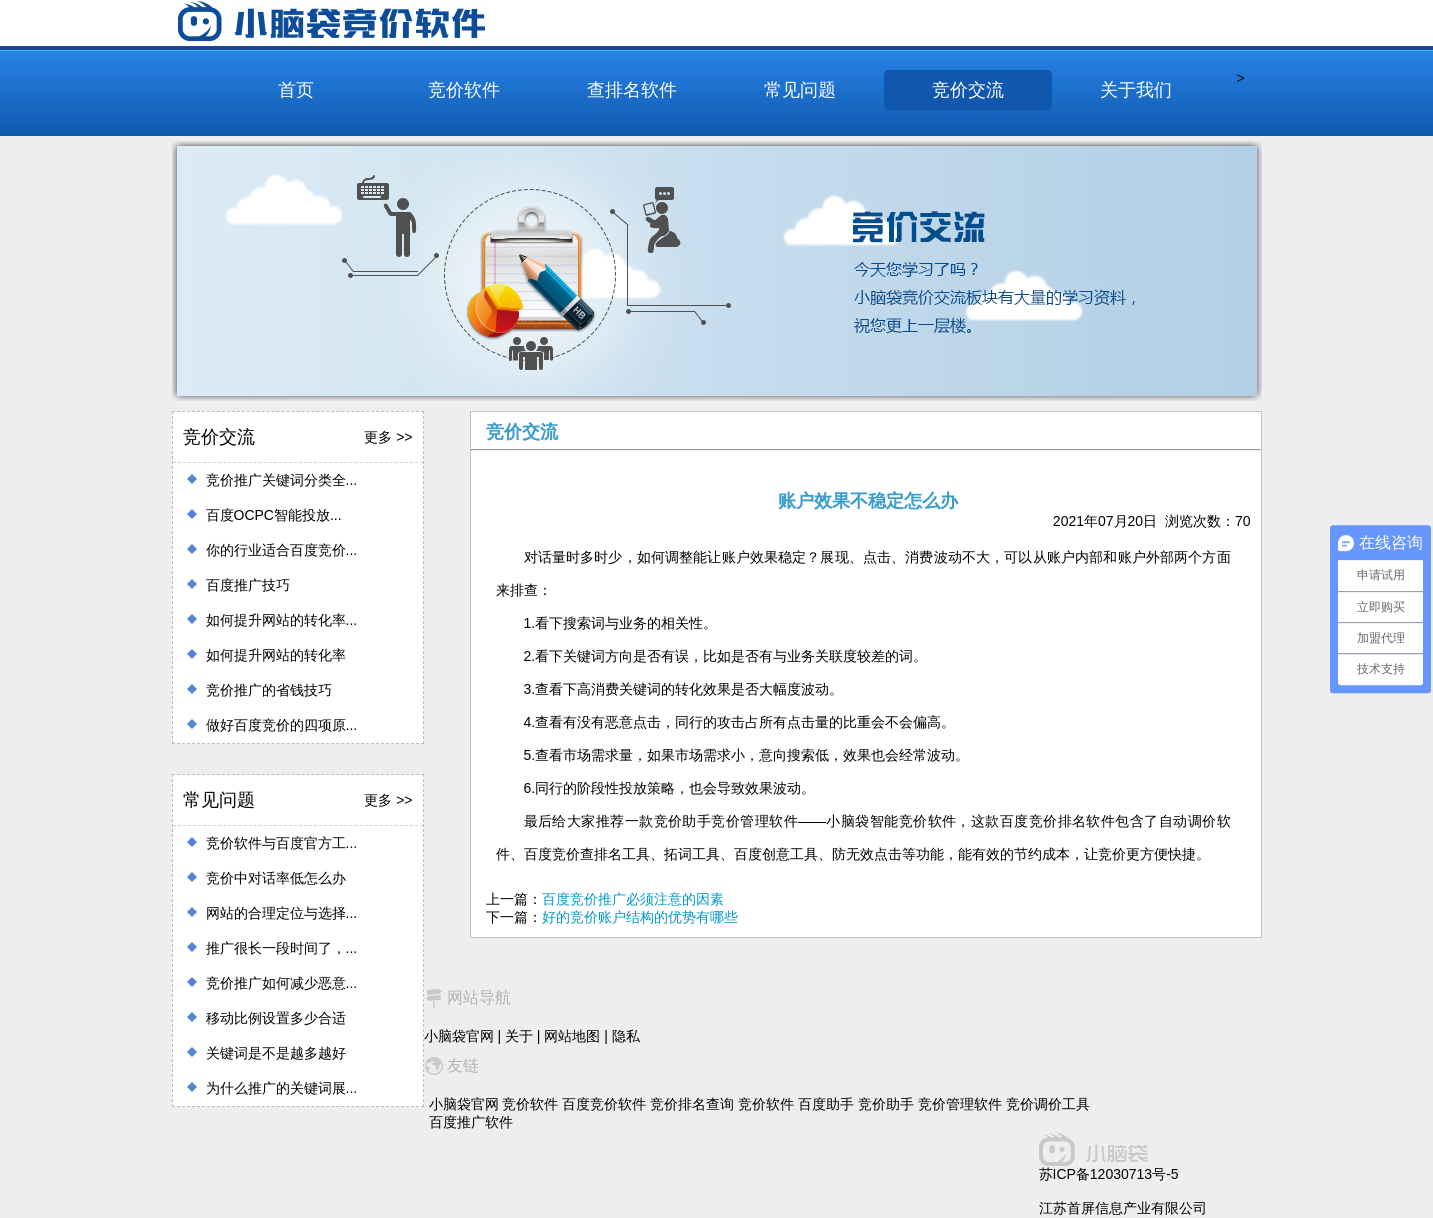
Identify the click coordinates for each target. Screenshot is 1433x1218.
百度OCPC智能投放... (274, 515)
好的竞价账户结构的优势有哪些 (640, 917)
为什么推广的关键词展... (282, 1088)
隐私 (626, 1036)
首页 (296, 90)
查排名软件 (632, 90)
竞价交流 (968, 90)
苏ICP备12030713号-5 (1109, 1174)
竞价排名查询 (692, 1104)
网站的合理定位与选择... (282, 913)
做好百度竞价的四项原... (282, 725)
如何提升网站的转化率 (276, 655)
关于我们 (1136, 90)
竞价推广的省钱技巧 (269, 690)
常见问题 (800, 90)
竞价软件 (464, 90)
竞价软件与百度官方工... (282, 843)
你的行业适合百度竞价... (282, 550)
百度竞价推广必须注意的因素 (633, 899)
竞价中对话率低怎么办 (276, 878)
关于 (519, 1036)
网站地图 (572, 1036)
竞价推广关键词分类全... (282, 480)
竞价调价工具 (1048, 1104)
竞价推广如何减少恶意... (282, 983)
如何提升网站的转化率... (282, 620)
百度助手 (826, 1104)
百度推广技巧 (248, 585)
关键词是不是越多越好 (276, 1053)
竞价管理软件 (960, 1104)
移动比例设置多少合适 (276, 1018)
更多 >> (388, 437)
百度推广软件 (471, 1122)
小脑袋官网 (459, 1036)
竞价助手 (886, 1104)
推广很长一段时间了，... (282, 948)
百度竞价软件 (604, 1104)
